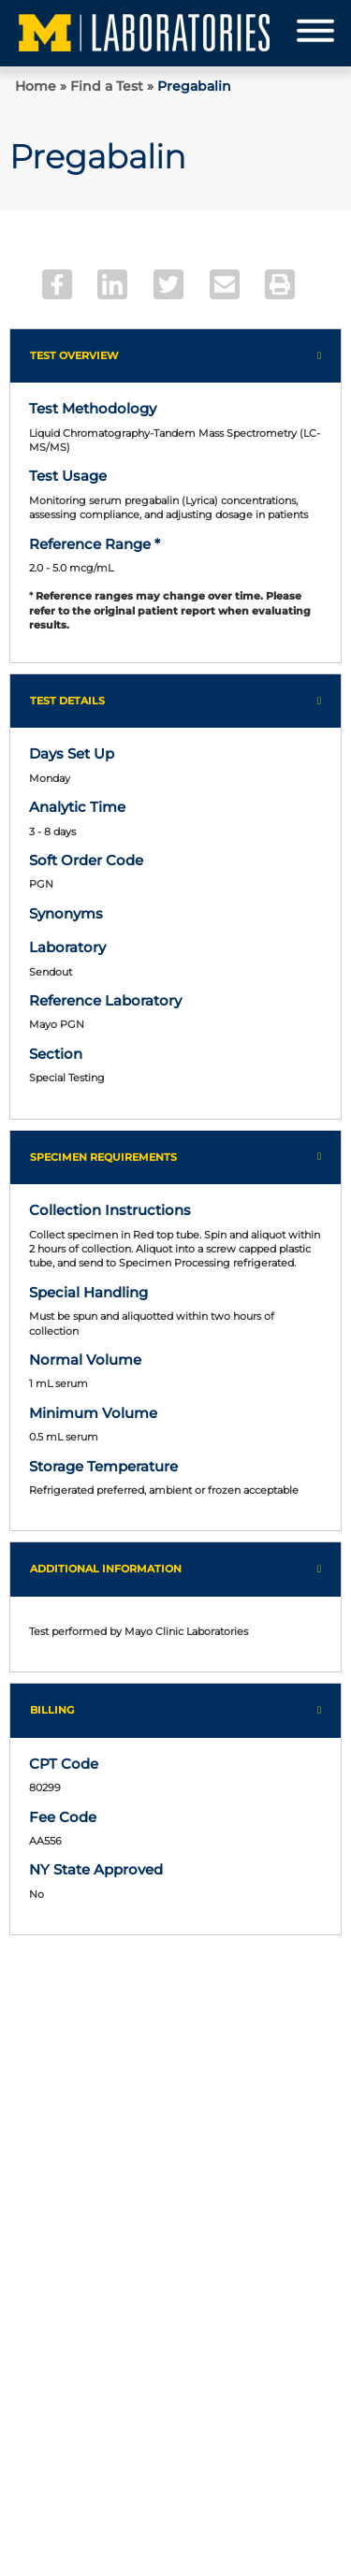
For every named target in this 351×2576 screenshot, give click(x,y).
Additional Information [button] (106, 1568)
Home (35, 86)
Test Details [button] (67, 700)
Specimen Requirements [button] (103, 1157)
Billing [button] (52, 1709)
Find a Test (106, 86)
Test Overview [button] (74, 355)
